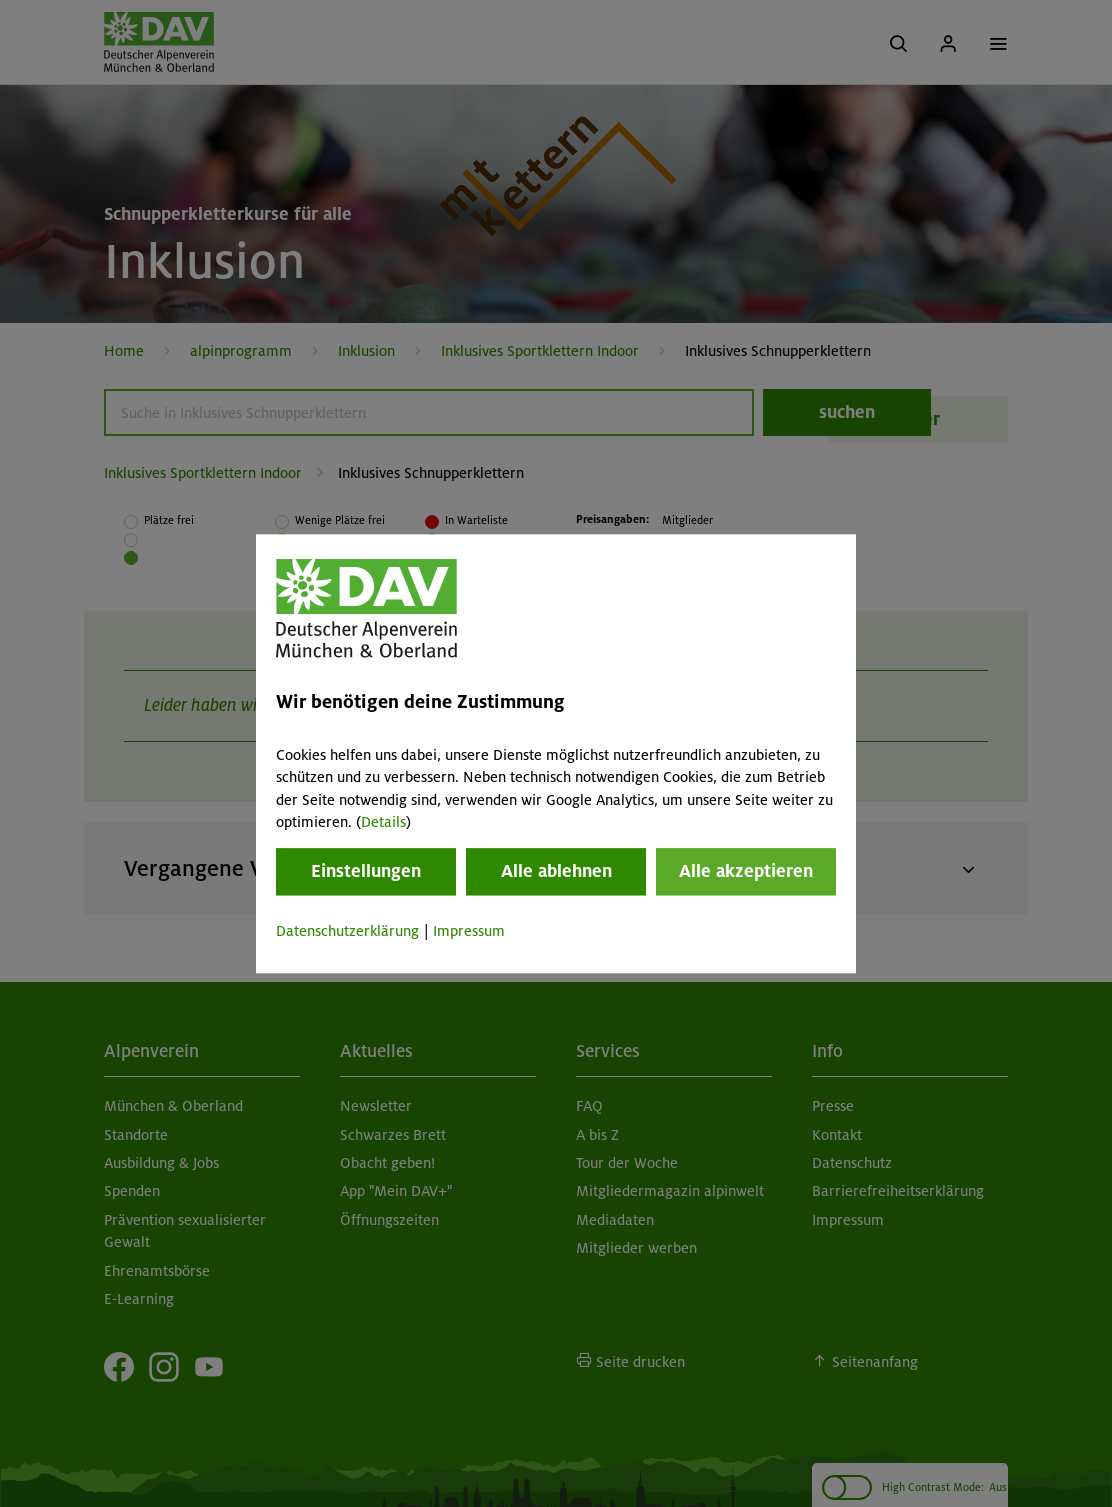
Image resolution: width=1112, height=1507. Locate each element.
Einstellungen (366, 872)
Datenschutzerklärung (347, 932)
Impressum (469, 932)
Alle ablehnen (556, 872)
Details (383, 822)
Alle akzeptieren (746, 872)
